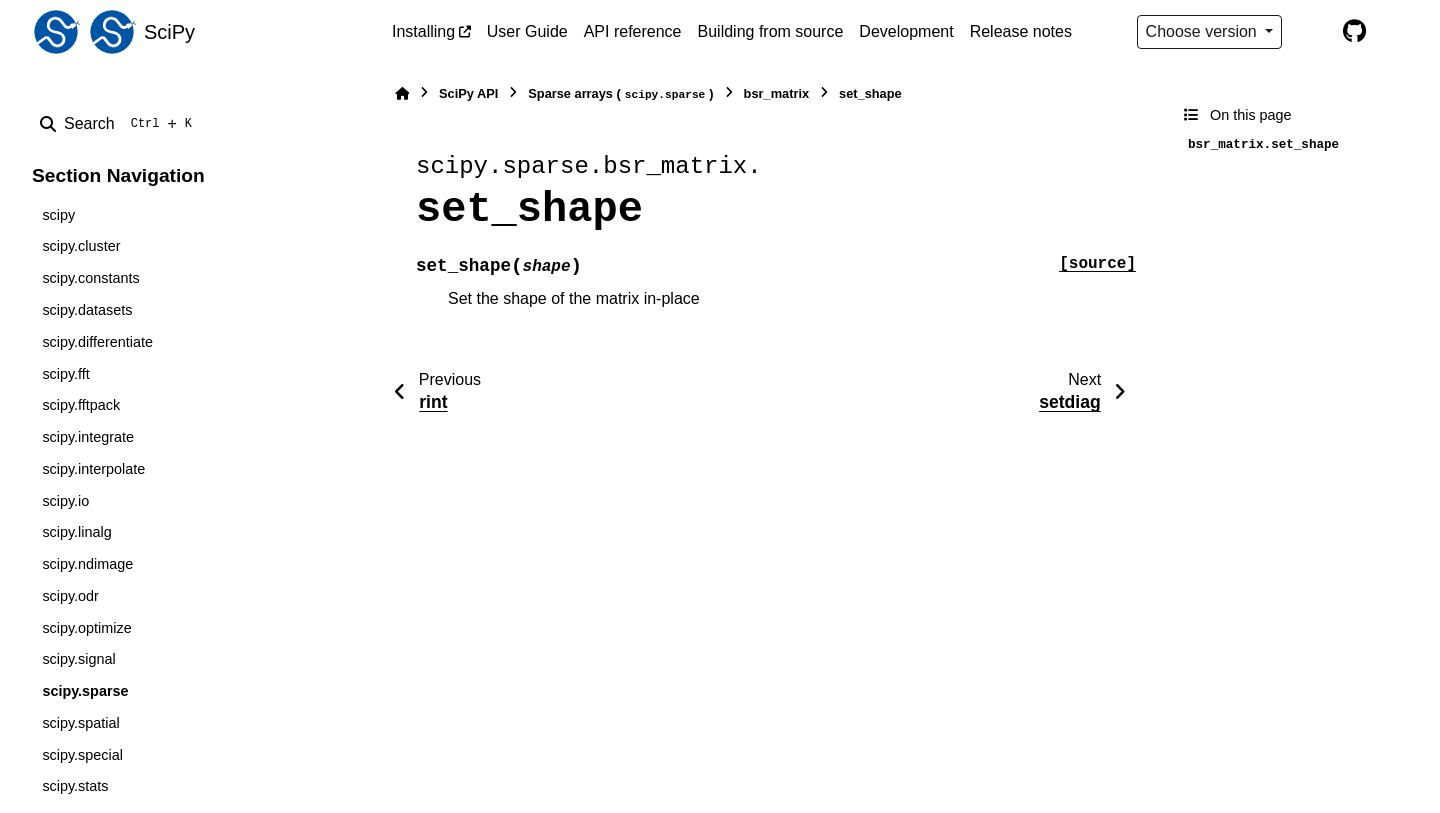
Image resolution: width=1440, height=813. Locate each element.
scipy (58, 215)
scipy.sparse (85, 691)
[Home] (402, 93)
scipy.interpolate (93, 469)
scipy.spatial (80, 723)
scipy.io (65, 501)
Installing (423, 31)
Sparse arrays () (620, 94)
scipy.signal (78, 659)
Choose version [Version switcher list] (1204, 31)
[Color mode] (1312, 32)
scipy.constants (90, 278)
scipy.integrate (88, 437)
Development (906, 31)
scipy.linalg (76, 532)
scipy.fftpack (81, 405)
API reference (633, 31)
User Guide (527, 31)
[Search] (120, 124)
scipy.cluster (81, 246)
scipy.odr (70, 596)
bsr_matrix (776, 93)
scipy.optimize (86, 628)
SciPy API (468, 93)
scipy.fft (65, 374)
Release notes (1021, 31)
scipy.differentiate (97, 342)
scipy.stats (75, 786)
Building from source (771, 31)
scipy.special (82, 755)
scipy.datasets (87, 310)
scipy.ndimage (87, 564)
